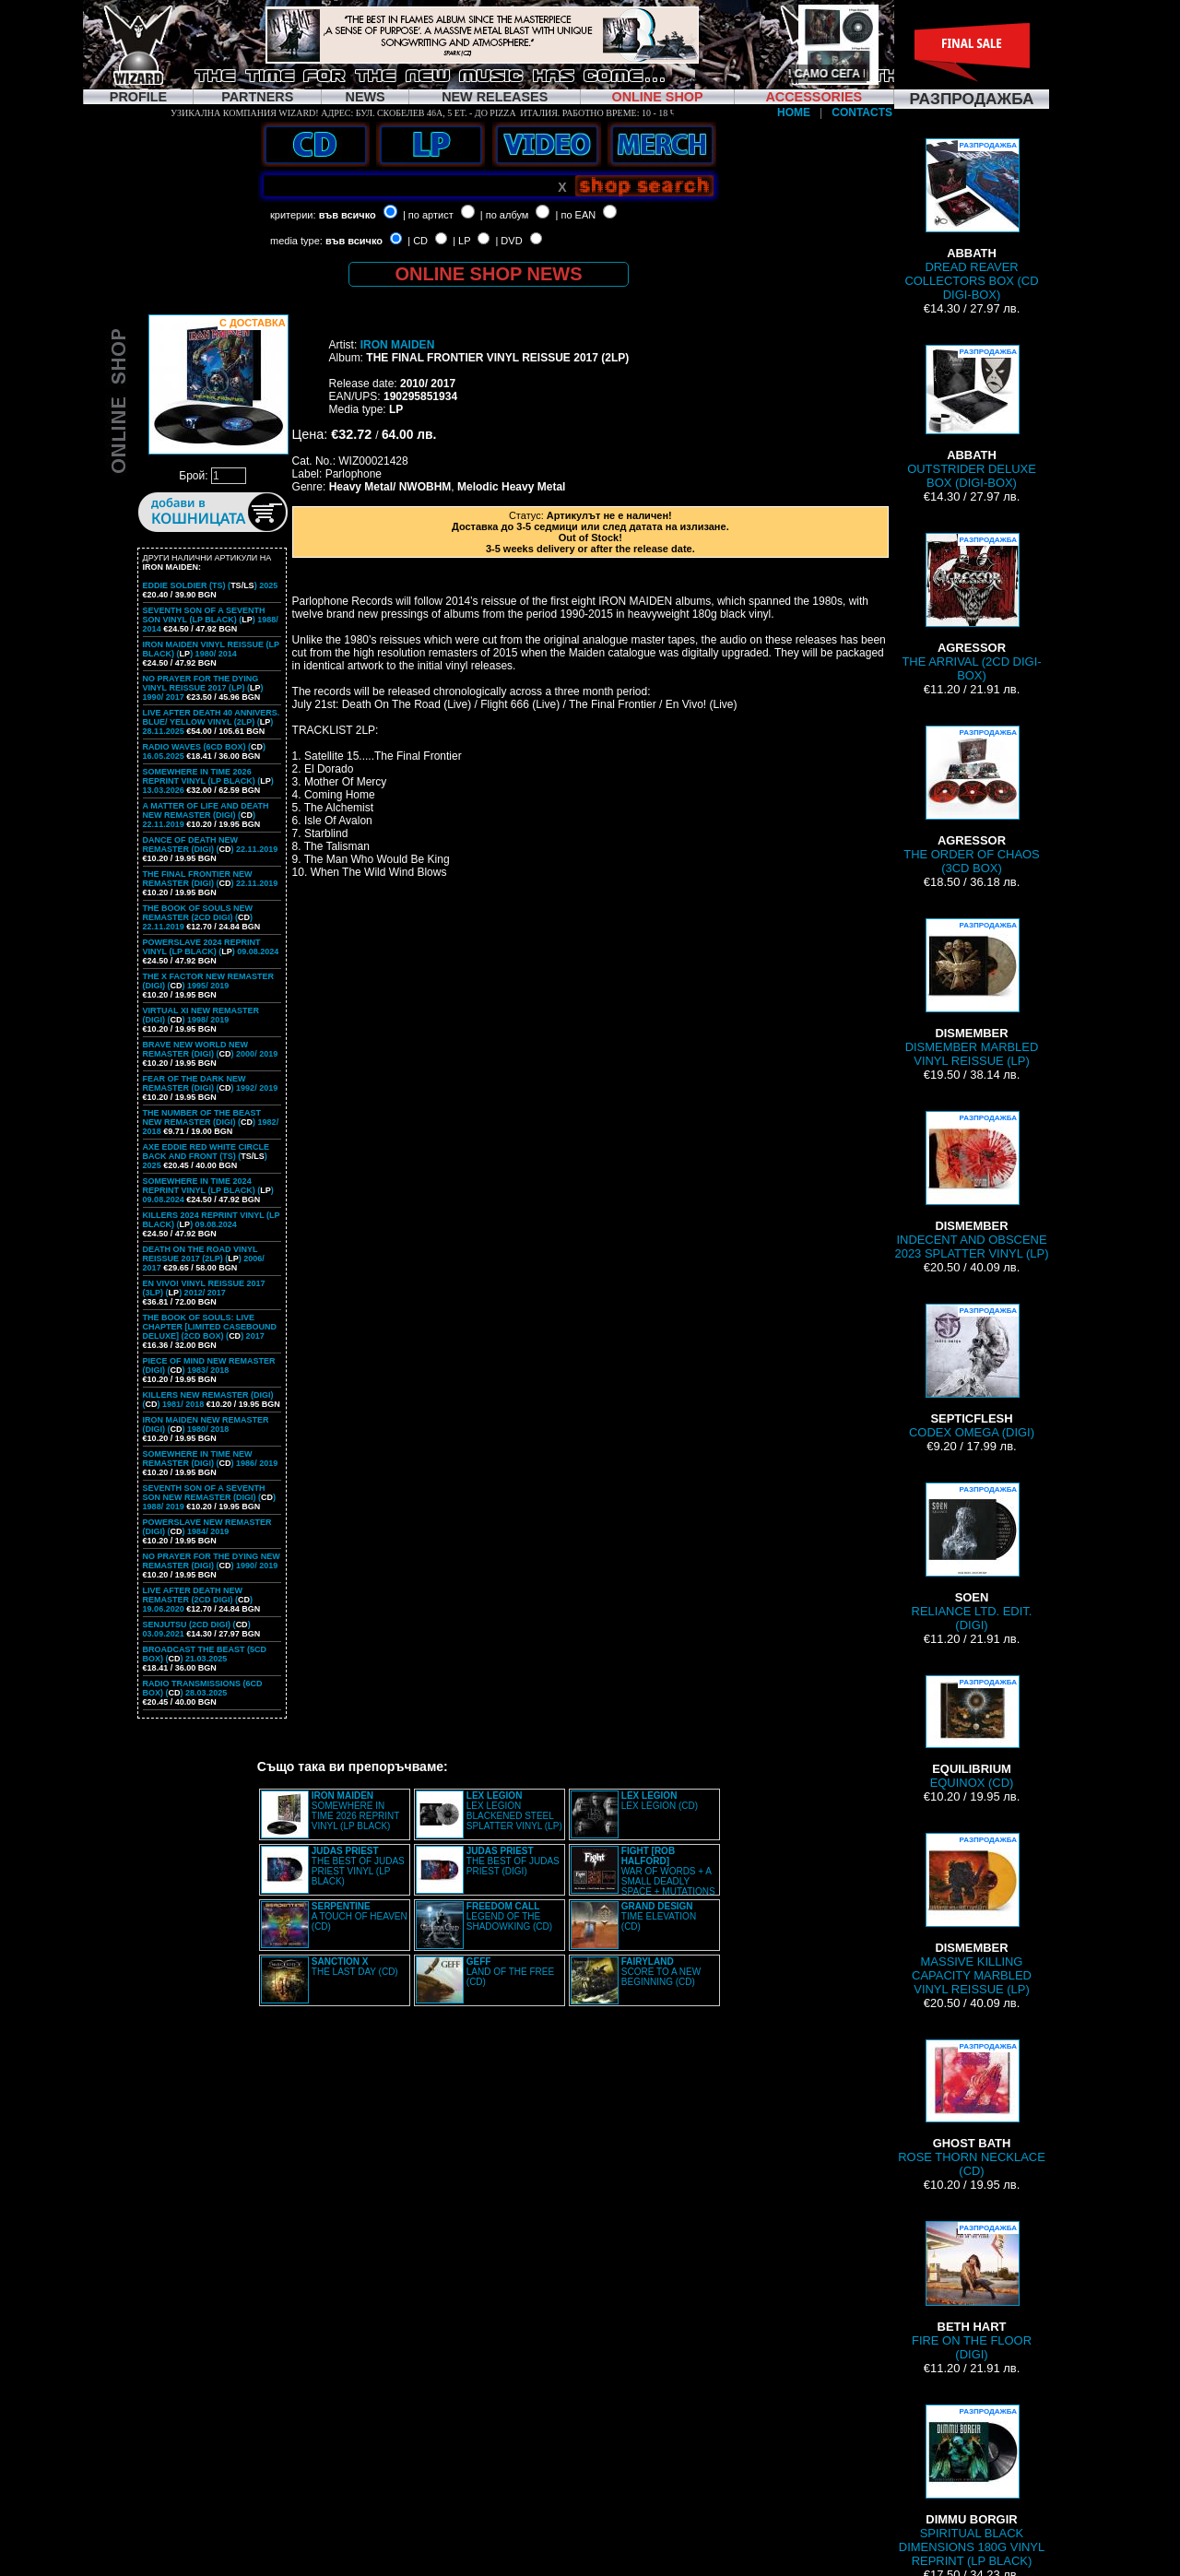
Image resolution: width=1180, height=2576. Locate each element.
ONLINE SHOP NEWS (489, 274)
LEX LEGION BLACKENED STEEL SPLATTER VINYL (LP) (514, 1810)
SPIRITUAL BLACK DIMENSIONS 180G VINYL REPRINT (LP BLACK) (971, 2486)
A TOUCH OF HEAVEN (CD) (359, 1916)
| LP (461, 240)
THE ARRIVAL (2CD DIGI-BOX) (971, 607)
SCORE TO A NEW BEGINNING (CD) (661, 1971)
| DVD (508, 240)
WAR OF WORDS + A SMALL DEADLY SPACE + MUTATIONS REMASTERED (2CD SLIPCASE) (643, 1876)
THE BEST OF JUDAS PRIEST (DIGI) (513, 1861)
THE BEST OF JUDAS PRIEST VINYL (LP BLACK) (358, 1866)
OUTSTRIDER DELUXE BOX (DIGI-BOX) (971, 417)
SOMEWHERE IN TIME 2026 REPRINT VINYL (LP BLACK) (355, 1810)
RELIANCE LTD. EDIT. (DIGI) (972, 1557)
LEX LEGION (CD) (659, 1800)
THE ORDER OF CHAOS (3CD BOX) (971, 800)
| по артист (428, 214)
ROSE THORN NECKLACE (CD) (971, 2108)
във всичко (347, 214)
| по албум (504, 214)
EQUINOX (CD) (972, 1732)
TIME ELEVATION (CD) (658, 1916)
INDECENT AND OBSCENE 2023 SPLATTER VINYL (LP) (971, 1185)
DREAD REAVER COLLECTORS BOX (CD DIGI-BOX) (971, 219)
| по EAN (576, 214)
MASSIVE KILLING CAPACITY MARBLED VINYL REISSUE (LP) (972, 1914)
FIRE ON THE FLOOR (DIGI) (972, 2291)
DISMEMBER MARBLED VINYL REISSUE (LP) (972, 993)
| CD (417, 240)
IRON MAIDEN (397, 344)
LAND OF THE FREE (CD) (510, 1971)
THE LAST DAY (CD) (355, 1966)
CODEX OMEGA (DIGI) (971, 1371)
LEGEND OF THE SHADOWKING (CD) (509, 1916)
